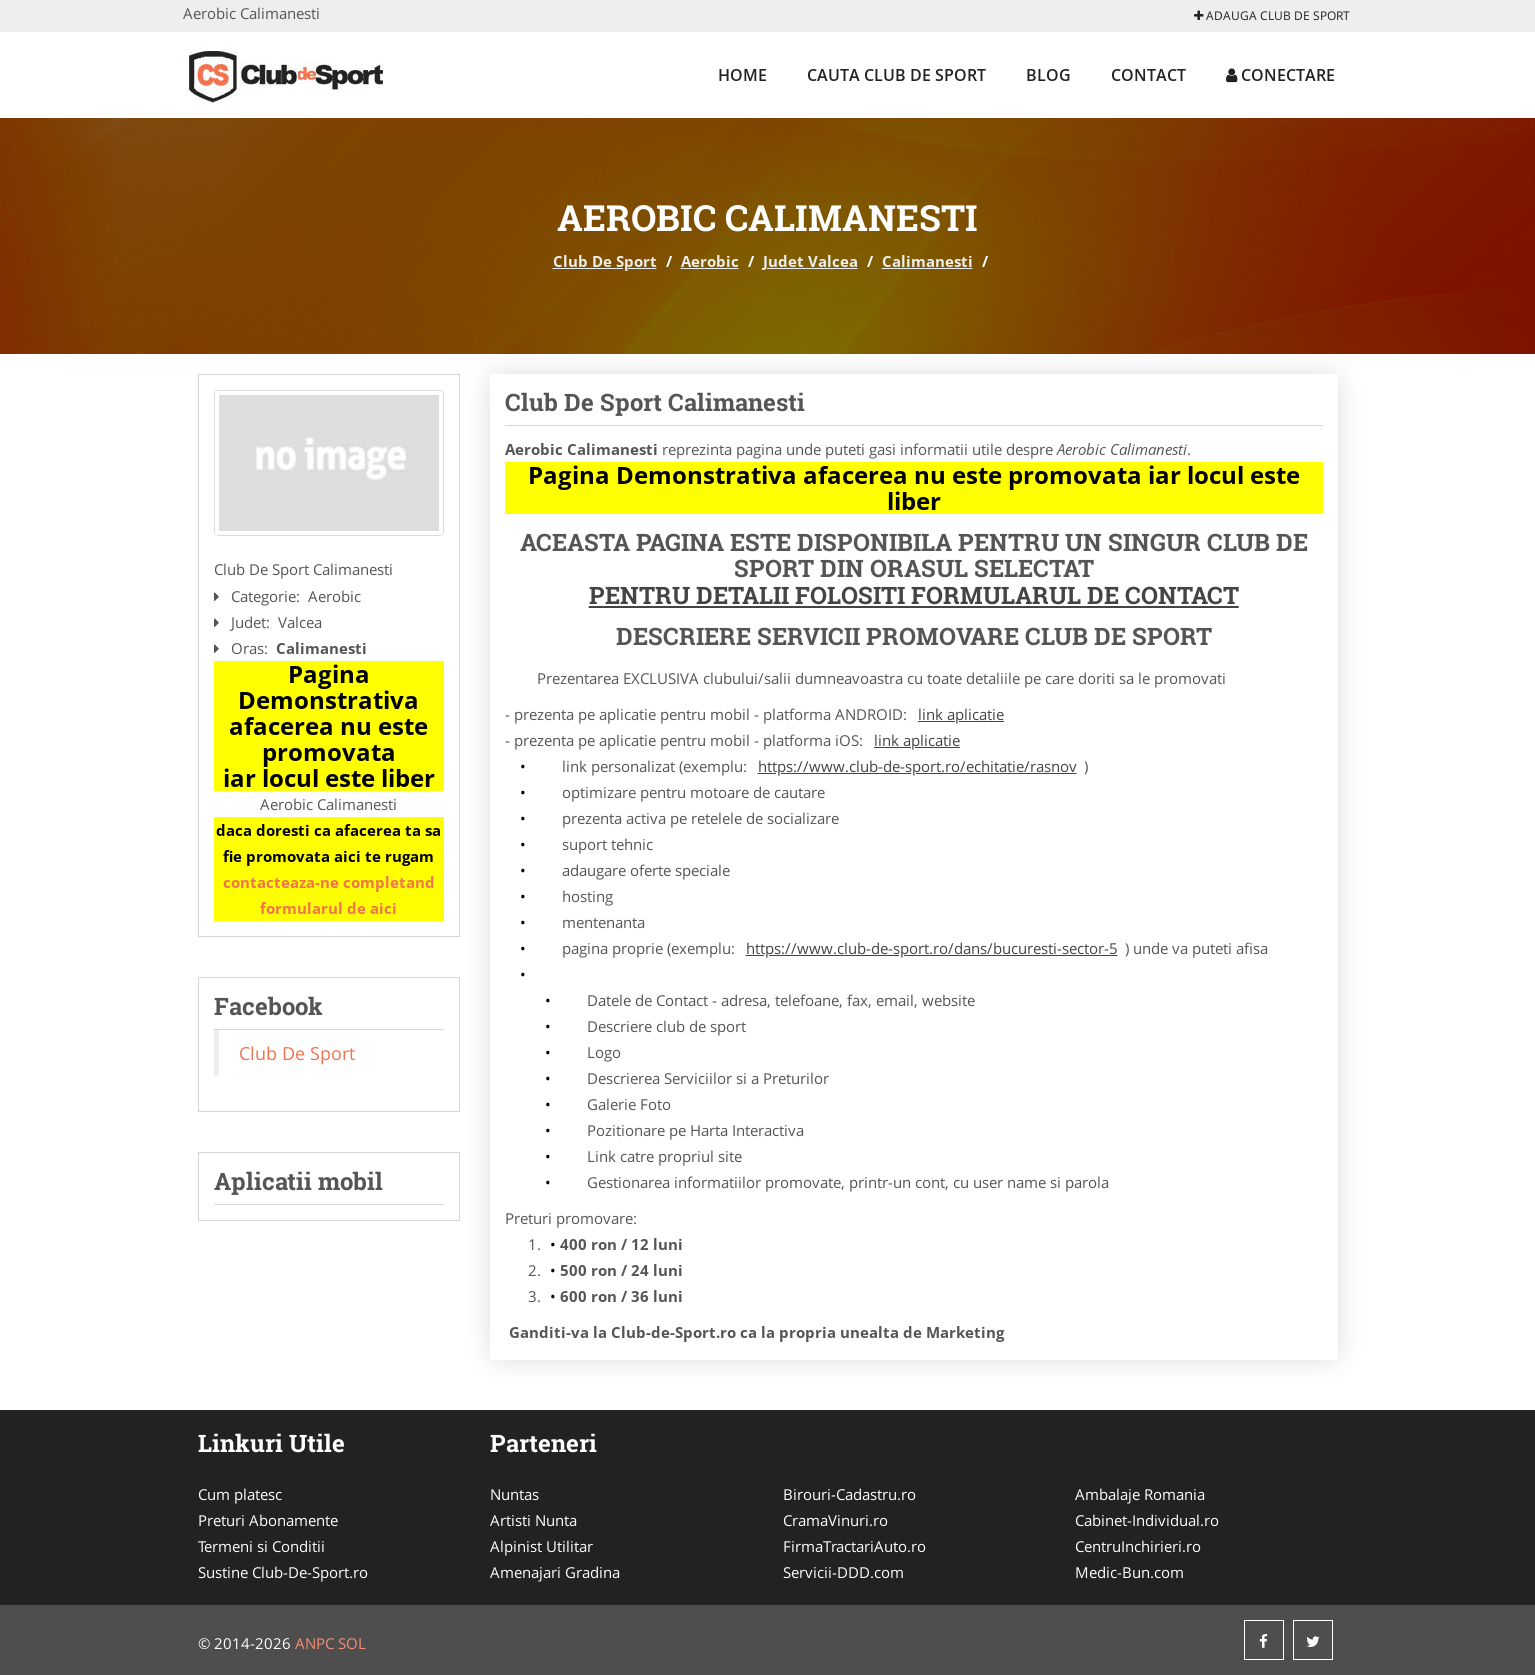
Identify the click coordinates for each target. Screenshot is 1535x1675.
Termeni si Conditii (261, 1546)
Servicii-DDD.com (843, 1572)
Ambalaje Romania (1140, 1494)
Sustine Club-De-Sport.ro (283, 1572)
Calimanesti (927, 261)
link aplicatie (961, 714)
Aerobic (710, 261)
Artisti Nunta (533, 1520)
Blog (1048, 75)
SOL (352, 1643)
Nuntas (514, 1494)
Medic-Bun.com (1129, 1572)
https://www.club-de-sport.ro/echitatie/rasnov (917, 766)
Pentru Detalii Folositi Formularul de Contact (914, 595)
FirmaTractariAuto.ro (854, 1546)
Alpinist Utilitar (541, 1546)
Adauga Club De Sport (1272, 15)
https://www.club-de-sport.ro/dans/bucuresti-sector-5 (932, 948)
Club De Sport (605, 261)
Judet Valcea (810, 261)
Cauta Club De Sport (896, 75)
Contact (1148, 75)
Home (742, 75)
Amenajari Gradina (555, 1572)
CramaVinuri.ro (835, 1520)
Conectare (1280, 75)
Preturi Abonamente (268, 1520)
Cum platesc (240, 1494)
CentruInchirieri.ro (1138, 1546)
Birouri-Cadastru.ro (849, 1494)
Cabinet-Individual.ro (1147, 1520)
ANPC (314, 1643)
